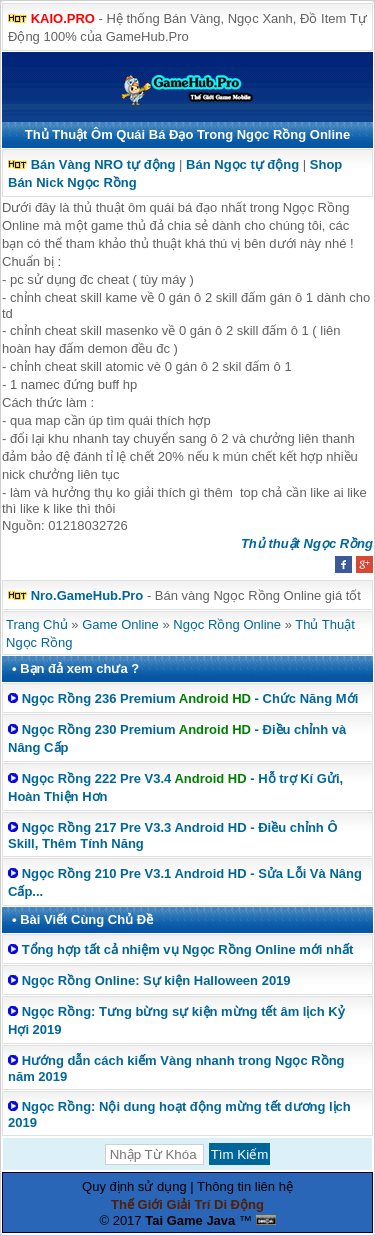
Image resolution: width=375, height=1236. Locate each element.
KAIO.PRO (63, 18)
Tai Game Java (190, 1220)
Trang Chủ (37, 624)
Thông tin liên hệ (245, 1186)
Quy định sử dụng (134, 1186)
